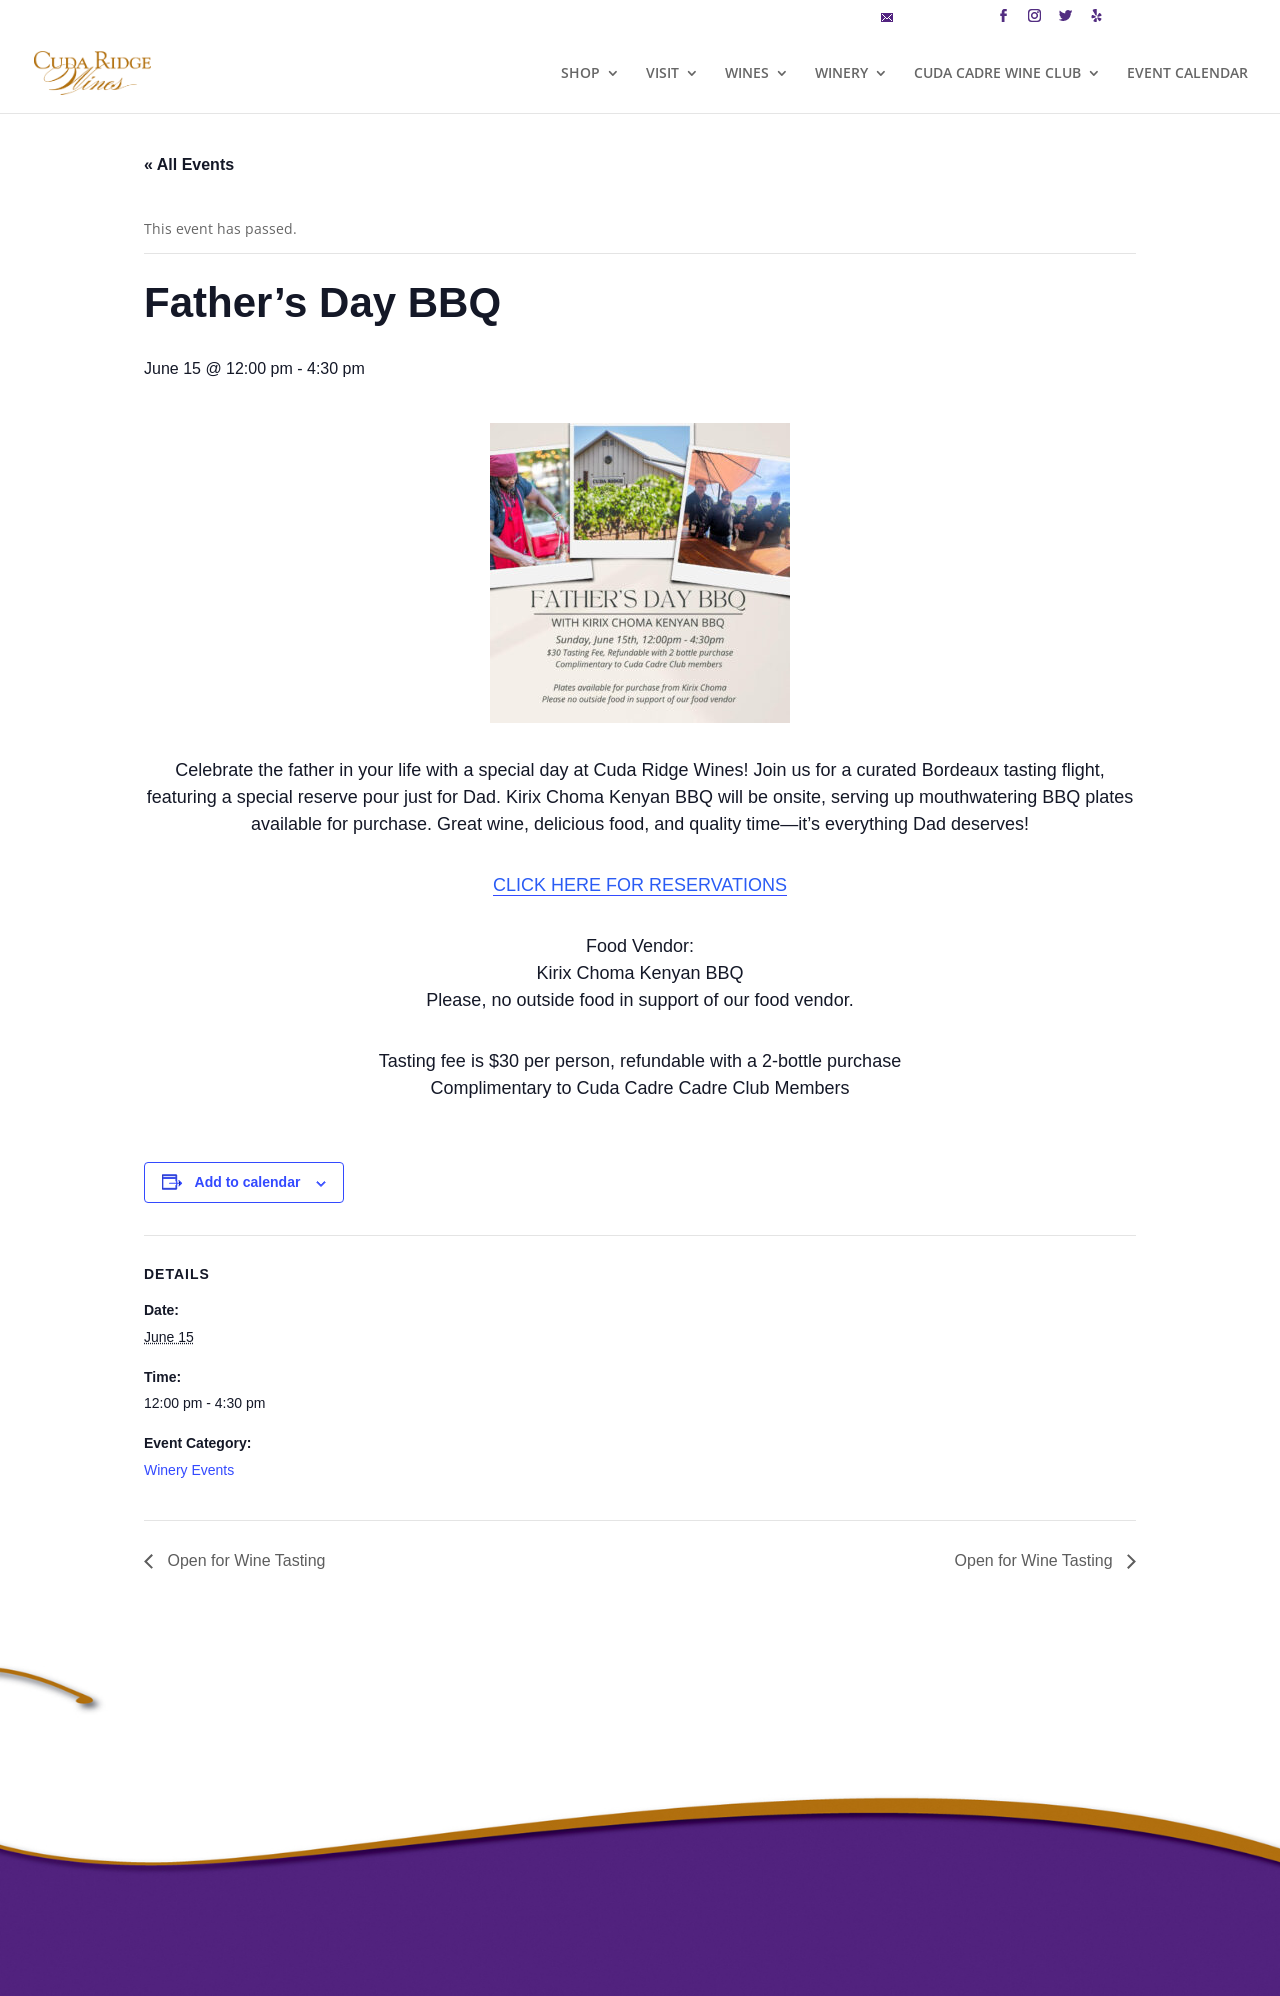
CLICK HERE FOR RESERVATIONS (640, 885)
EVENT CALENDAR (1187, 74)
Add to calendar (248, 1182)
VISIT (662, 74)
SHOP (580, 74)
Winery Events (189, 1470)
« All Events (189, 164)
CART (1136, 19)
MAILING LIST (930, 19)
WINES (747, 74)
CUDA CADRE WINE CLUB (997, 74)
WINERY (841, 74)
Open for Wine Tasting (244, 1560)
